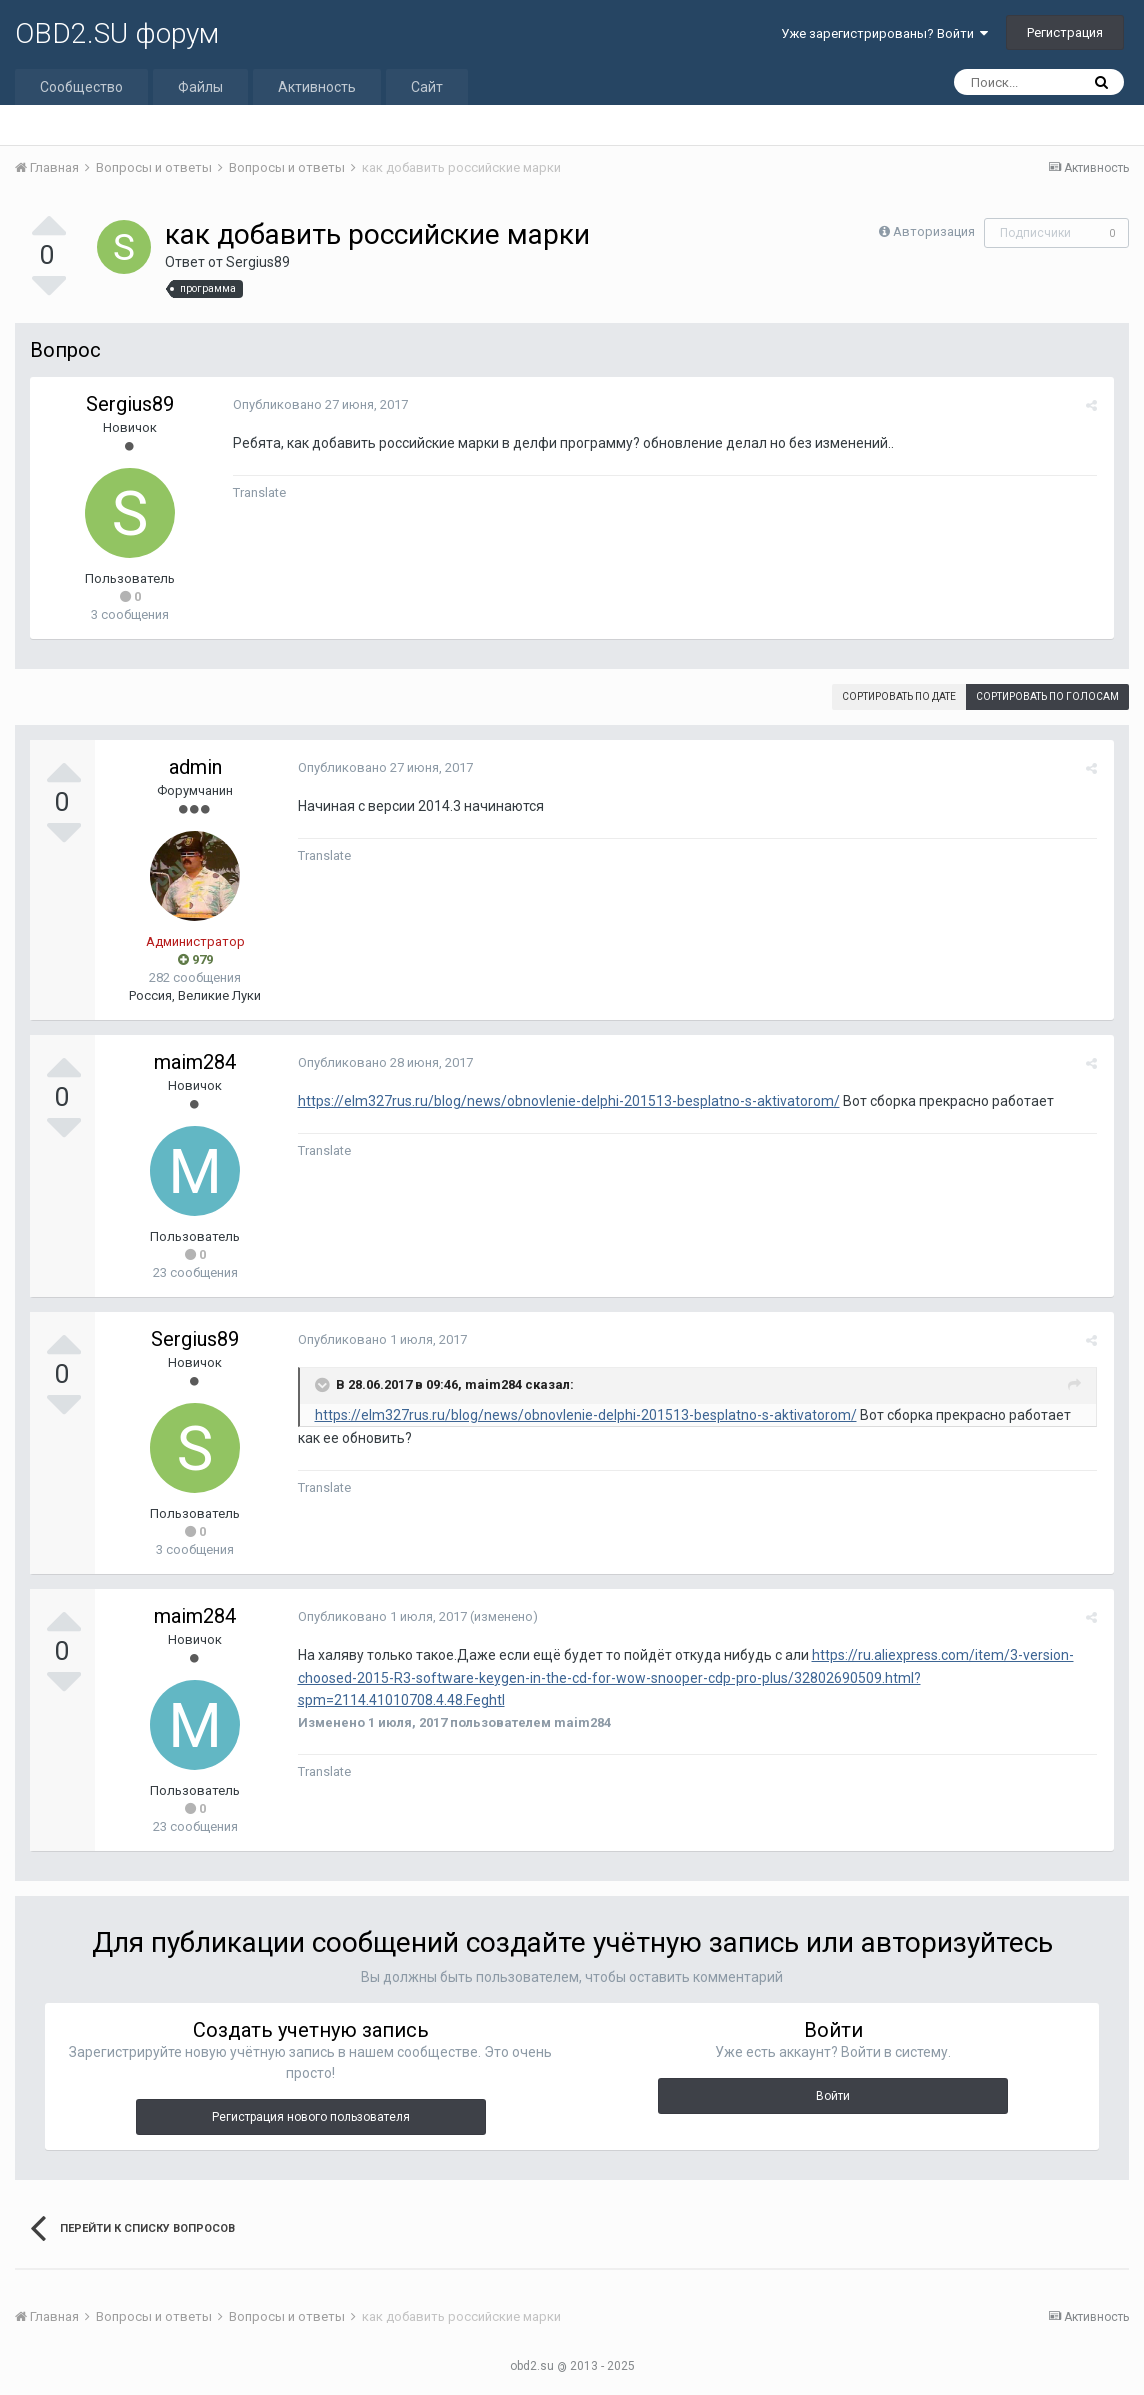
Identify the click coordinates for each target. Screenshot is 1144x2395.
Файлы (200, 87)
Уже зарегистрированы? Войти (884, 33)
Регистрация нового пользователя (311, 2117)
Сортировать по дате (899, 696)
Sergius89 (258, 262)
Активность (317, 87)
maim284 (195, 1062)
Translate (256, 492)
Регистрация (1065, 32)
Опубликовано (317, 404)
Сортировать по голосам (1047, 696)
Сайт (427, 87)
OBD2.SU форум (117, 33)
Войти (833, 2096)
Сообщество (81, 87)
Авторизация (934, 231)
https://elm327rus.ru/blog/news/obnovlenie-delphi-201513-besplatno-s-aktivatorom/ (566, 1101)
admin (195, 767)
